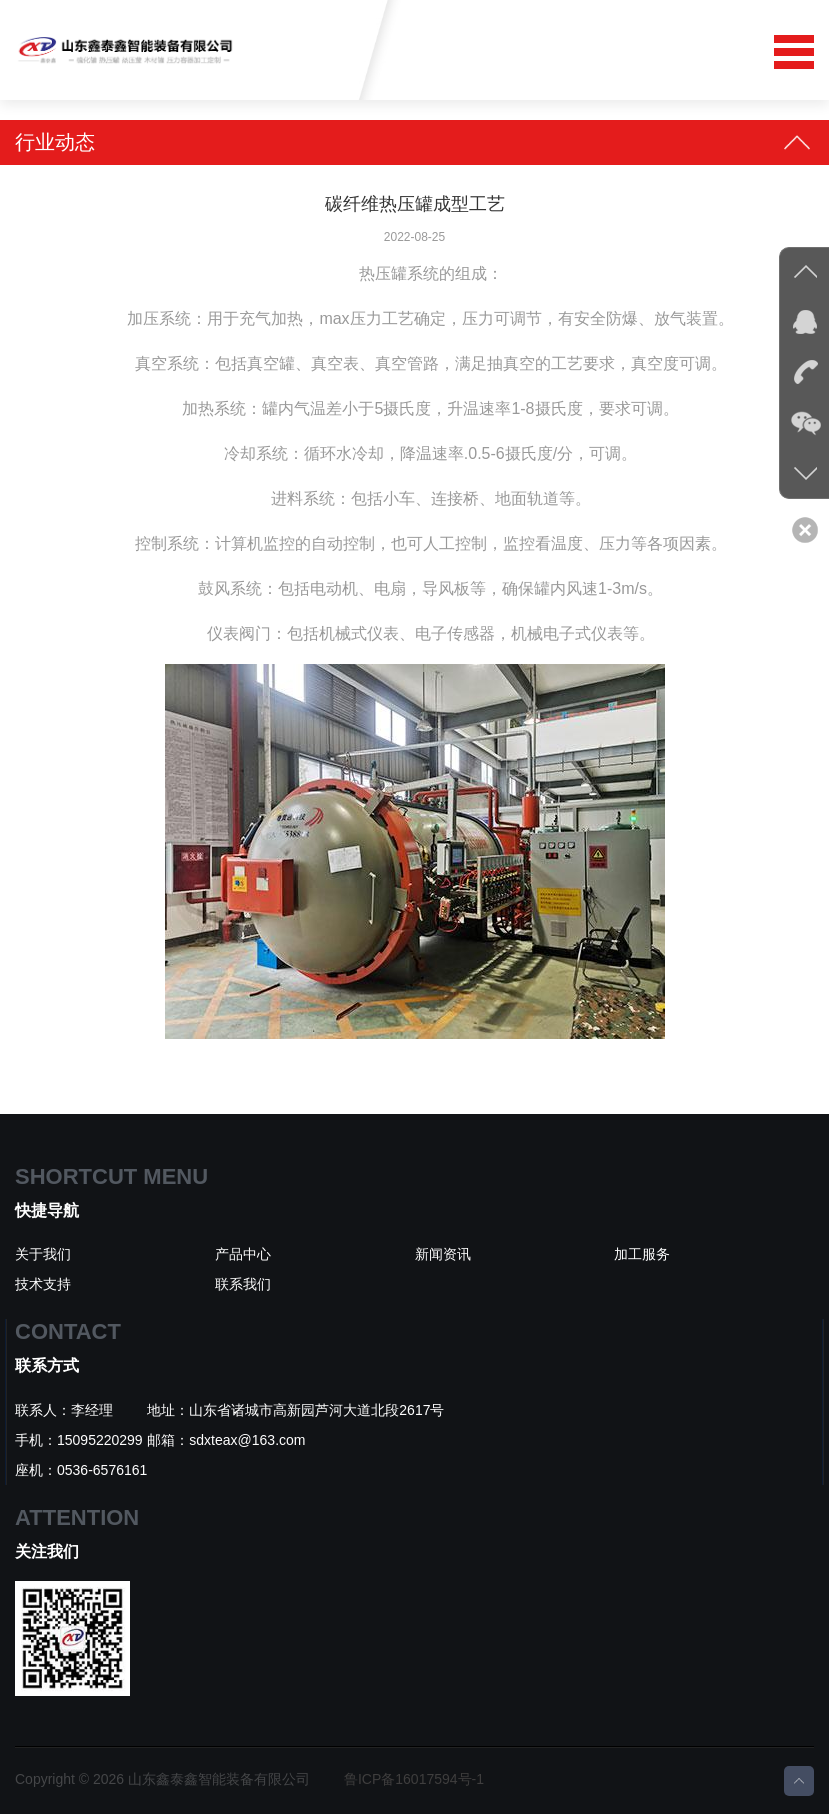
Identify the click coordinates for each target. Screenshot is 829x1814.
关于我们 (43, 1254)
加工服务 (642, 1254)
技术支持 (43, 1284)
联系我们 (243, 1284)
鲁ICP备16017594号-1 (414, 1779)
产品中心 (243, 1254)
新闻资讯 (443, 1254)
